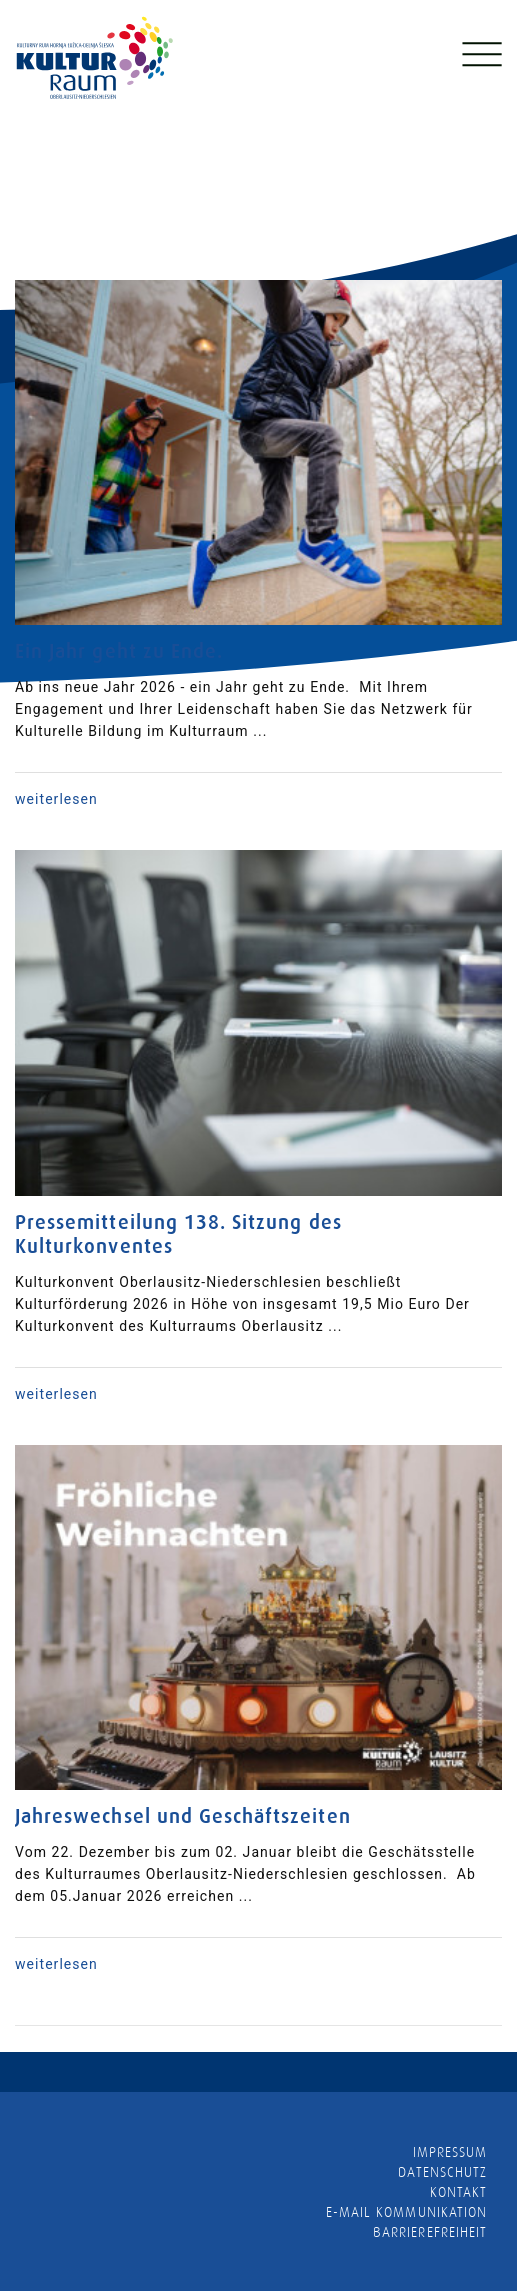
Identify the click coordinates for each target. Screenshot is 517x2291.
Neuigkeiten (60, 262)
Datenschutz (442, 2172)
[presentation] (22, 142)
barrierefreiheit (430, 2232)
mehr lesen (328, 198)
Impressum (450, 2152)
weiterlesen (56, 799)
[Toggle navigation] (480, 58)
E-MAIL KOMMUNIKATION (406, 2212)
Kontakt (458, 2192)
